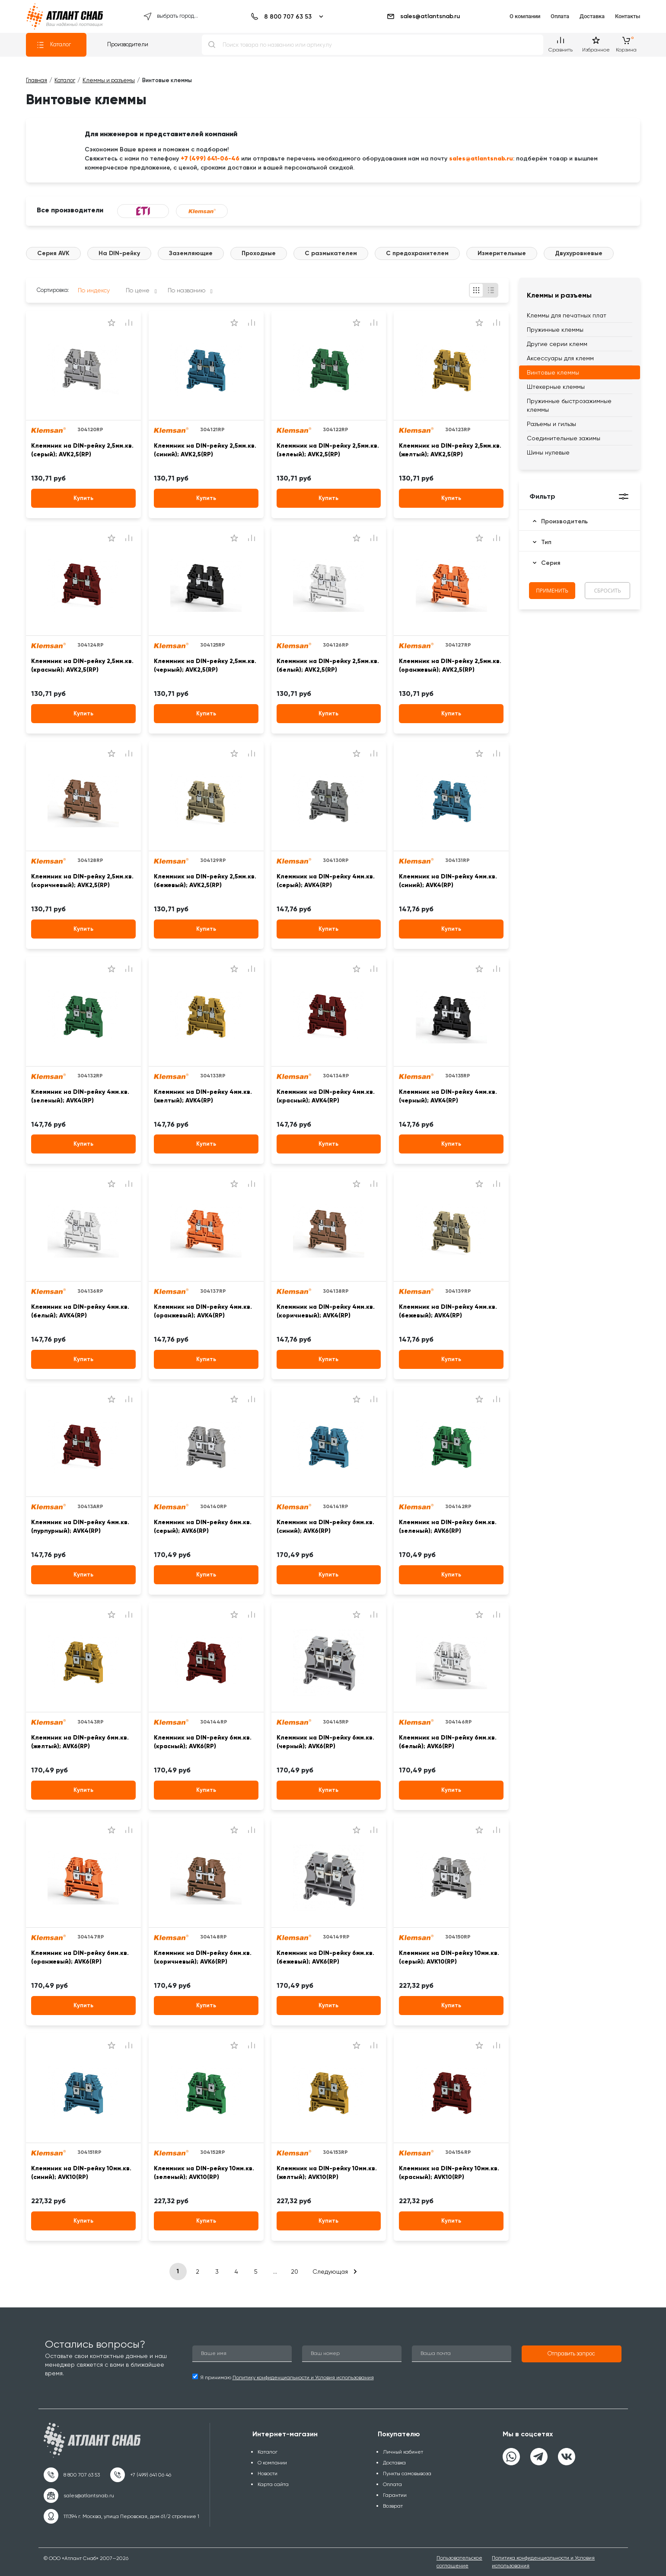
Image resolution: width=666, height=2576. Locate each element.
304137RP (213, 1291)
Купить (83, 498)
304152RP (212, 2152)
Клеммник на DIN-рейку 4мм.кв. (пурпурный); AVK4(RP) (80, 1527)
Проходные (259, 253)
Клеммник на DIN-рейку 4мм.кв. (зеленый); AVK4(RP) (80, 1096)
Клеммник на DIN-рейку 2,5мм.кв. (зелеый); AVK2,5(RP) (328, 450)
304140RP (213, 1506)
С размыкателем (331, 253)
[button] (571, 2354)
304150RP (458, 1937)
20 (294, 2271)
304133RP (213, 1076)
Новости (267, 2473)
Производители (127, 44)
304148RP (213, 1937)
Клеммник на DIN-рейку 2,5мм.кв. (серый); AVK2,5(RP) (82, 450)
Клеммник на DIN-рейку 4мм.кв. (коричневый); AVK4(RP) (326, 1311)
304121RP (212, 429)
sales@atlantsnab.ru (423, 16)
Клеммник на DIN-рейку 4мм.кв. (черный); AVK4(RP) (448, 1096)
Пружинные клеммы (555, 329)
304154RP (458, 2152)
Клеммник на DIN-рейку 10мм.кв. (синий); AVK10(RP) (81, 2173)
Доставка (592, 16)
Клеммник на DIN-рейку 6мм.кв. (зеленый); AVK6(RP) (448, 1527)
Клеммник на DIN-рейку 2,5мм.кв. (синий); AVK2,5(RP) (205, 450)
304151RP (89, 2152)
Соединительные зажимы (563, 438)
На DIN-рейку (119, 253)
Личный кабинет (403, 2452)
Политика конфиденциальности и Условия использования (543, 2561)
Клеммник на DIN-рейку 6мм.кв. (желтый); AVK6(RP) (80, 1742)
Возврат (393, 2506)
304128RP (90, 860)
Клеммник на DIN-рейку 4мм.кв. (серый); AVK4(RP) (326, 881)
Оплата (560, 16)
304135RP (457, 1076)
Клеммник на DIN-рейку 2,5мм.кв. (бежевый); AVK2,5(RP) (205, 881)
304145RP (336, 1722)
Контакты (627, 16)
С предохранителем (417, 253)
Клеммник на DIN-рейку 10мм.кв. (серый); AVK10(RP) (449, 1957)
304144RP (213, 1722)
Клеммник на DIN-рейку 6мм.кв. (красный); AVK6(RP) (203, 1742)
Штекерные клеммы (556, 386)
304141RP (335, 1506)
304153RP (335, 2152)
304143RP (90, 1722)
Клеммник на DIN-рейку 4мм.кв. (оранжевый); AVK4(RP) (203, 1311)
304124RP (90, 645)
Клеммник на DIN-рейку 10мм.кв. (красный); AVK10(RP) (449, 2173)
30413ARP (90, 1506)
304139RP (458, 1291)
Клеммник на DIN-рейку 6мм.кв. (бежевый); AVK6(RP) (325, 1957)
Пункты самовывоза (407, 2473)
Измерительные (502, 253)
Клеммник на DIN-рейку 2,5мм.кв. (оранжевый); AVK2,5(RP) (450, 665)
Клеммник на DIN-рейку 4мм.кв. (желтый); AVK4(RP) (203, 1096)
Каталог (53, 45)
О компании (525, 16)
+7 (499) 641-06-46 (210, 158)
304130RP (336, 860)
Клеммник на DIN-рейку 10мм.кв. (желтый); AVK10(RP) (327, 2173)
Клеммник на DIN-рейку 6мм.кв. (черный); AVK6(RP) (325, 1742)
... (275, 2271)
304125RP (212, 645)
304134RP (336, 1076)
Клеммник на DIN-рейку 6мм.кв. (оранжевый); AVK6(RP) (80, 1957)
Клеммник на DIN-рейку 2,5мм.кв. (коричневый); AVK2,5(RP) (82, 881)
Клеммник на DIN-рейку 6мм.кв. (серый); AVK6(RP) (203, 1527)
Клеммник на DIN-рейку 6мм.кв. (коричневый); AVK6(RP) (203, 1957)
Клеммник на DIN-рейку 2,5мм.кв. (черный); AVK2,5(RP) (205, 665)
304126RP (336, 645)
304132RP (90, 1076)
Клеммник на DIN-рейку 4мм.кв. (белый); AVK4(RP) (80, 1311)
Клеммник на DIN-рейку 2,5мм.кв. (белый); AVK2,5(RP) (328, 665)
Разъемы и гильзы (551, 423)
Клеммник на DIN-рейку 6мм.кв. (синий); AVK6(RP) (325, 1527)
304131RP (457, 860)
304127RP (458, 645)
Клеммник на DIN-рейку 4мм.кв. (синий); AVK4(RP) (448, 881)
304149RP (336, 1937)
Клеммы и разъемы (559, 295)
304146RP (458, 1722)
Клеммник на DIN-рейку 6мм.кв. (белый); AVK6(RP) (448, 1742)
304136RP (90, 1291)
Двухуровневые (578, 253)
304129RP (213, 860)
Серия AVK (53, 253)
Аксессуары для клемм (560, 358)
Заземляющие (191, 253)
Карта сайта (273, 2484)
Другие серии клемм (557, 343)
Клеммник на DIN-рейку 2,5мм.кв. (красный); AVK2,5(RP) (82, 665)
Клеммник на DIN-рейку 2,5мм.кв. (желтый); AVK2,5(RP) (450, 450)
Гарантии (395, 2495)
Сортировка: (53, 290)
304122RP (335, 429)
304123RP (458, 429)
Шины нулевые (548, 452)
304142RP (458, 1506)
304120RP (90, 429)
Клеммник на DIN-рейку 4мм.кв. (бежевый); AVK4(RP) (448, 1311)
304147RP (90, 1937)
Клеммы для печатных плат (566, 315)
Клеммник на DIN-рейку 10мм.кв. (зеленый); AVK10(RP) (204, 2173)
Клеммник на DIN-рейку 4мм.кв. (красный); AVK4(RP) (326, 1096)
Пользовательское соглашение (459, 2561)
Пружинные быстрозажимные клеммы (569, 405)
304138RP (336, 1291)
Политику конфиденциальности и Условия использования (303, 2377)
